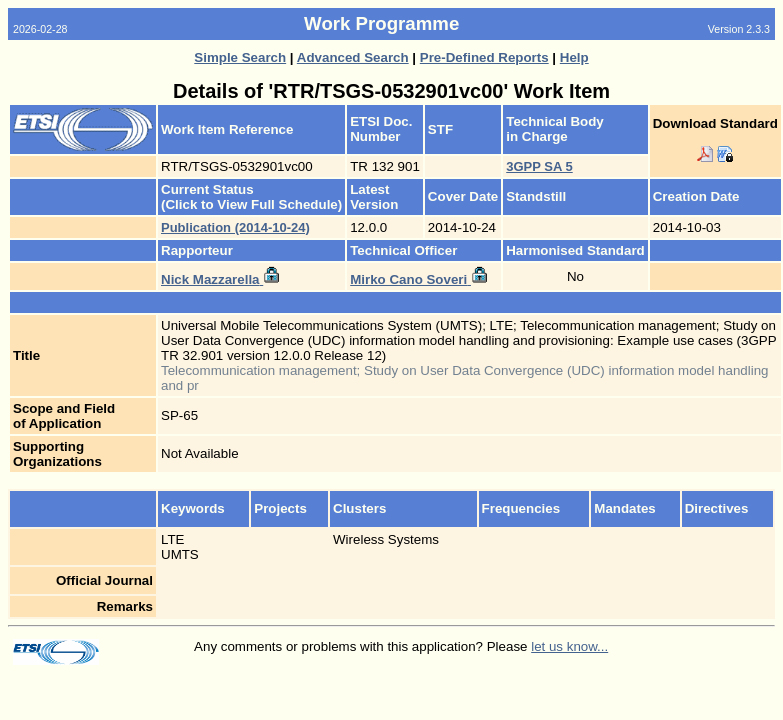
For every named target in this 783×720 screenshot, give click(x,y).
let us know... (569, 646)
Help (574, 57)
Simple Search (240, 57)
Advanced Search (353, 57)
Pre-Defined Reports (484, 57)
